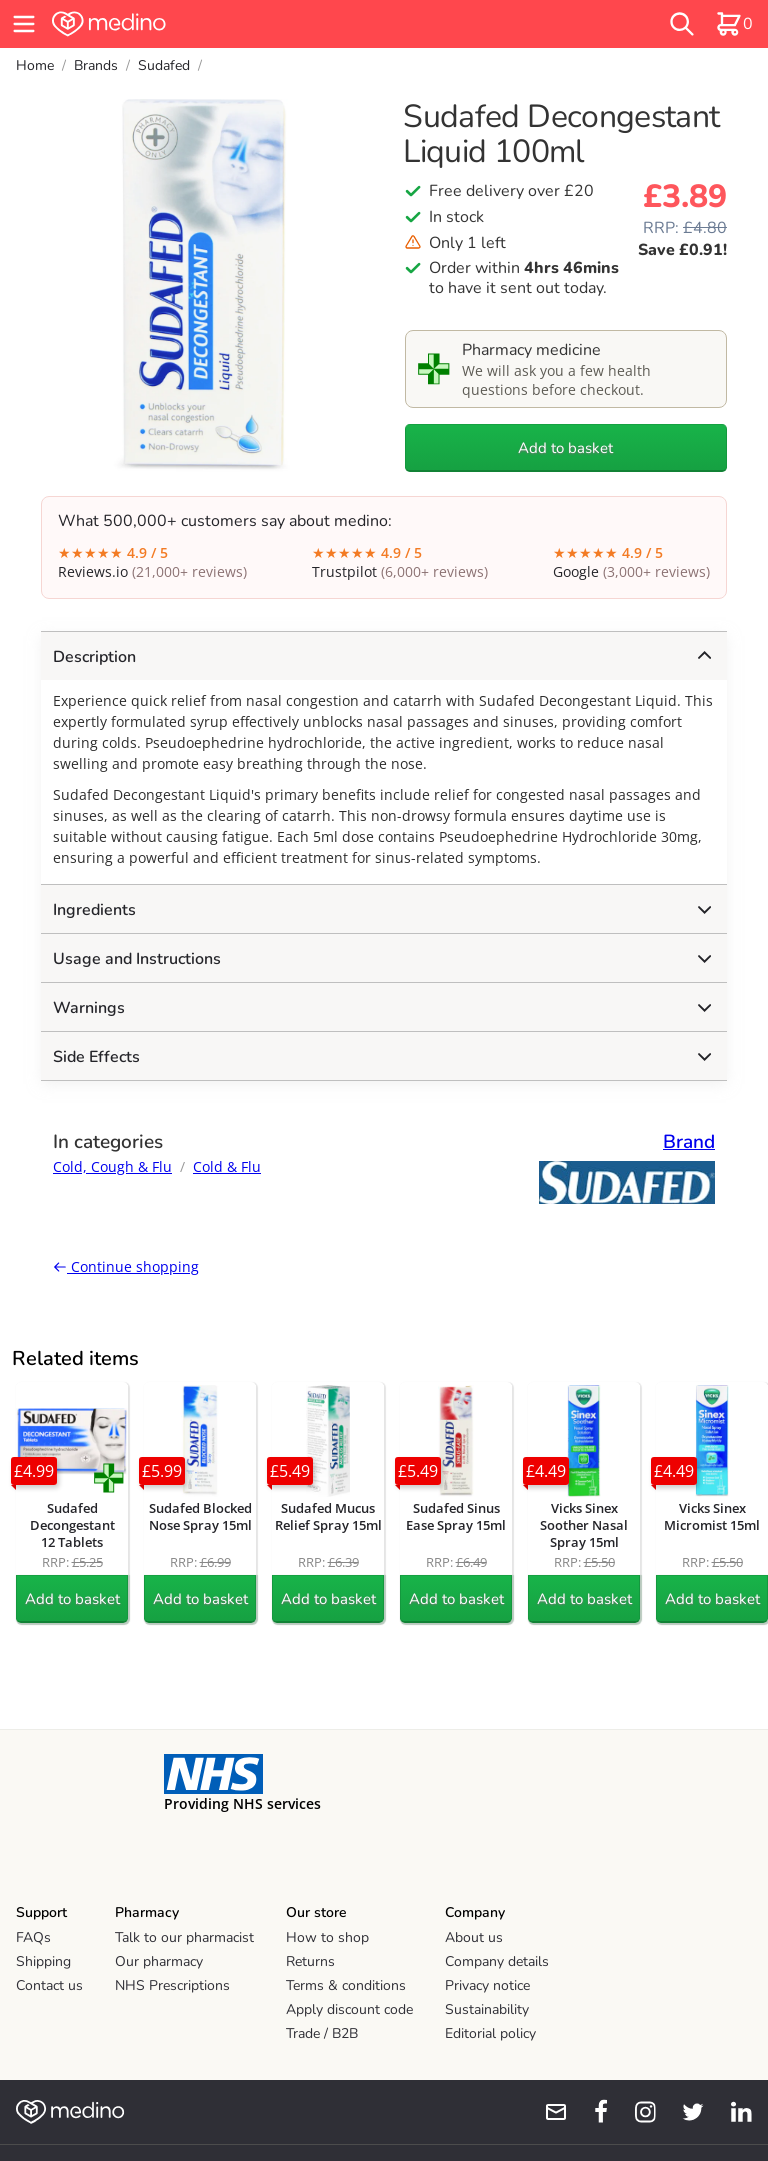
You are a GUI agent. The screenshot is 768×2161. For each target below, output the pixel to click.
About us (474, 1937)
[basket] (734, 24)
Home (35, 65)
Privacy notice (487, 1985)
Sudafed (164, 65)
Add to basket (565, 448)
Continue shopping (126, 1266)
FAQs (33, 1937)
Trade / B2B (322, 2033)
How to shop (327, 1937)
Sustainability (487, 2009)
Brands (96, 65)
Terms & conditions (346, 1985)
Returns (310, 1961)
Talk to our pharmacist (184, 1937)
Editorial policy (490, 2033)
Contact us (49, 1985)
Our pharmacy (159, 1961)
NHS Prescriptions (172, 1985)
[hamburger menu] (24, 24)
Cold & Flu (227, 1166)
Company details (497, 1961)
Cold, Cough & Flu (112, 1166)
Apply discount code (349, 2009)
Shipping (43, 1961)
